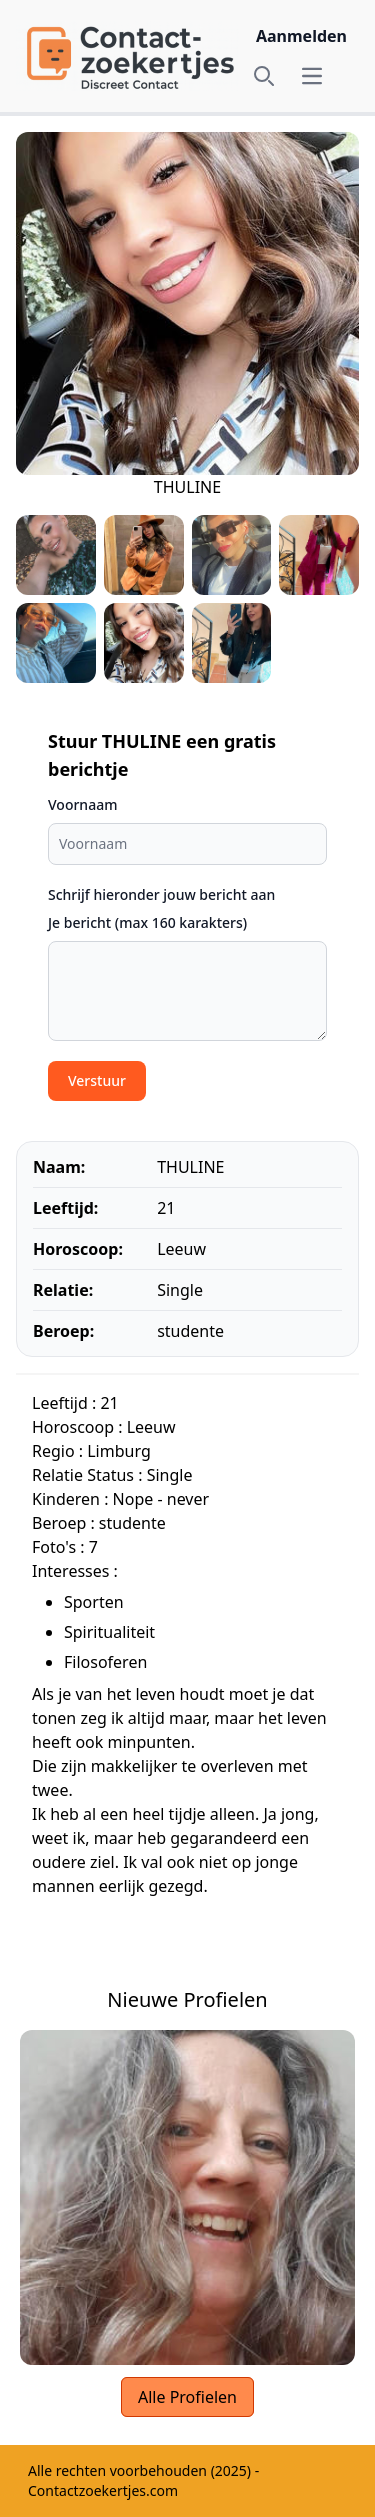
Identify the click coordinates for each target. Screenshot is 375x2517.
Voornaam (82, 804)
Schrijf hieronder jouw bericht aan (161, 894)
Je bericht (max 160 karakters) (147, 922)
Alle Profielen (187, 2397)
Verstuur (97, 1080)
